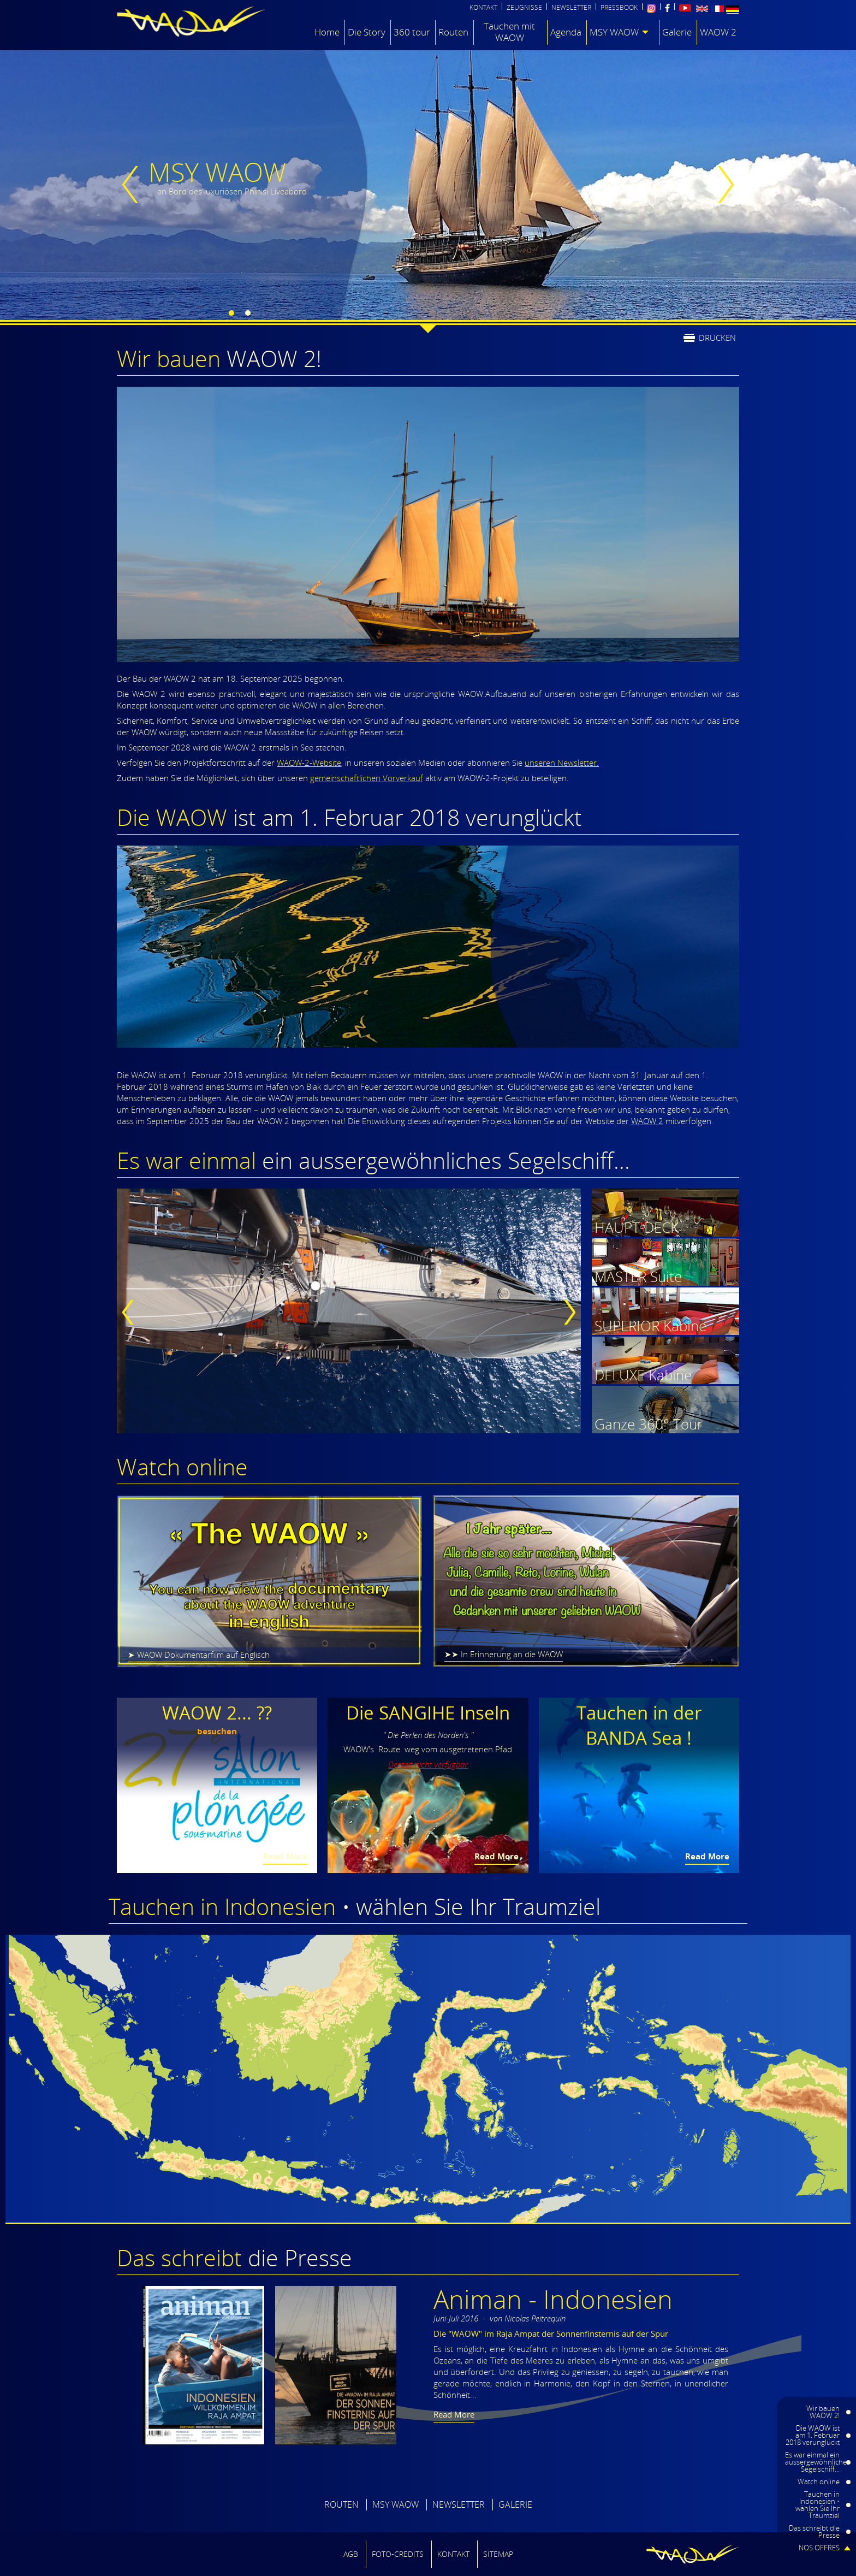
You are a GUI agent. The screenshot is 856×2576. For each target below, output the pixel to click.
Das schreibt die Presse (814, 2531)
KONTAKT (483, 7)
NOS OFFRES (819, 2548)
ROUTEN (341, 2504)
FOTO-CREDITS (398, 2554)
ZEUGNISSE (524, 7)
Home (327, 32)
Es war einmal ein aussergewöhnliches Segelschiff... (817, 2462)
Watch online (819, 2481)
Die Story (366, 32)
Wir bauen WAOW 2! (823, 2411)
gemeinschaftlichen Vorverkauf (366, 777)
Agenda (565, 32)
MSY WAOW (614, 32)
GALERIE (515, 2504)
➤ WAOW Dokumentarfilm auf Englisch (199, 1654)
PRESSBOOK (619, 7)
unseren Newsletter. (562, 762)
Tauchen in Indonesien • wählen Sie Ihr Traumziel (817, 2504)
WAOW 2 (718, 32)
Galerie (677, 32)
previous (132, 184)
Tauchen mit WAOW (509, 31)
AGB (350, 2554)
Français (717, 8)
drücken (717, 337)
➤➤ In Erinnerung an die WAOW (503, 1654)
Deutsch (733, 9)
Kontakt (453, 2554)
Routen (453, 32)
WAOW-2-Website (309, 762)
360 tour (412, 32)
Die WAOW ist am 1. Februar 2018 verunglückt (813, 2435)
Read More (285, 1856)
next (723, 184)
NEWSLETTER (571, 7)
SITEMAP (498, 2554)
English (702, 8)
